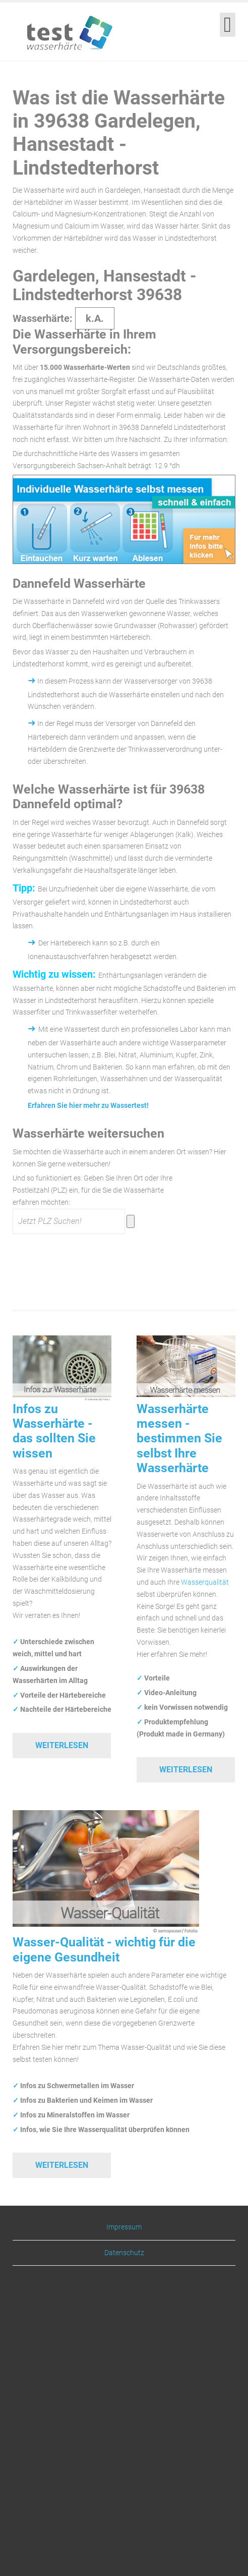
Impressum (124, 2227)
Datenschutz (124, 2253)
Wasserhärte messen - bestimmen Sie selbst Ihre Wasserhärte (179, 1439)
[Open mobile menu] (227, 25)
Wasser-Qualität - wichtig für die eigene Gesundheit (104, 1949)
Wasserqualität (205, 1582)
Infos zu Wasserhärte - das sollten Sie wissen (54, 1431)
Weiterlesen (61, 1745)
